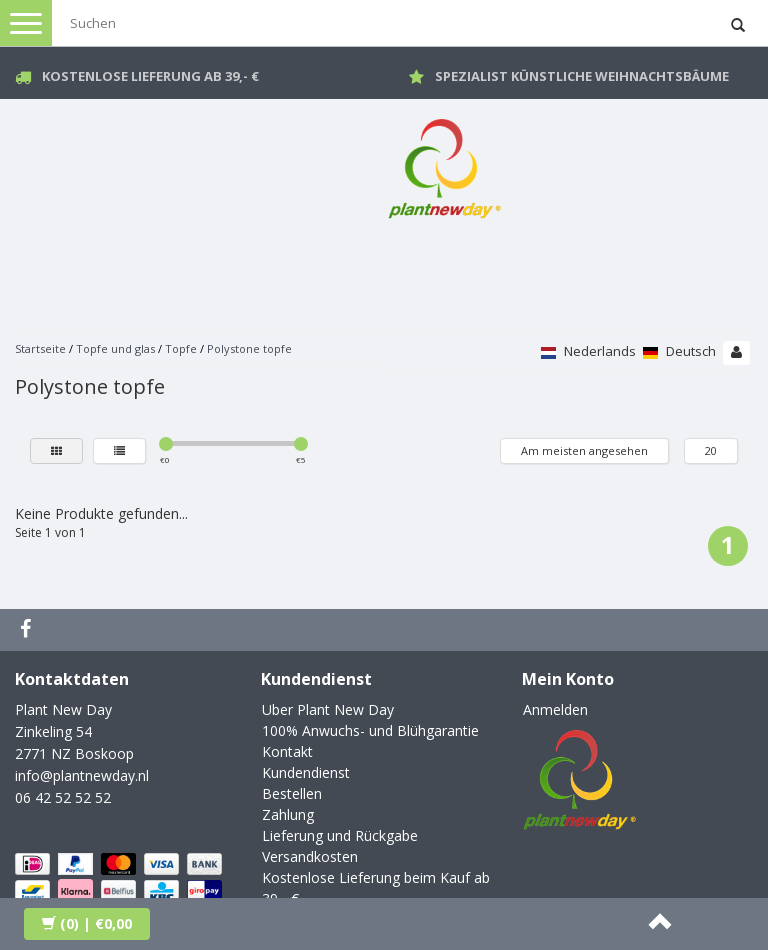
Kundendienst (306, 772)
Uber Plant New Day (328, 709)
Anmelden (555, 709)
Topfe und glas (115, 348)
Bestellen (292, 793)
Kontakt (287, 751)
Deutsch (679, 351)
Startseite (40, 348)
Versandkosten (310, 856)
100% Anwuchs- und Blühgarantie (370, 730)
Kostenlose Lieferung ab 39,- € (150, 76)
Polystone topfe (249, 348)
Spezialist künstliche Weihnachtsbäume (582, 76)
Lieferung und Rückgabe (340, 835)
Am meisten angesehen (584, 450)
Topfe (181, 348)
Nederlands (588, 351)
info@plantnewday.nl (82, 775)
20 (711, 450)
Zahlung (288, 814)
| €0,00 (87, 923)
